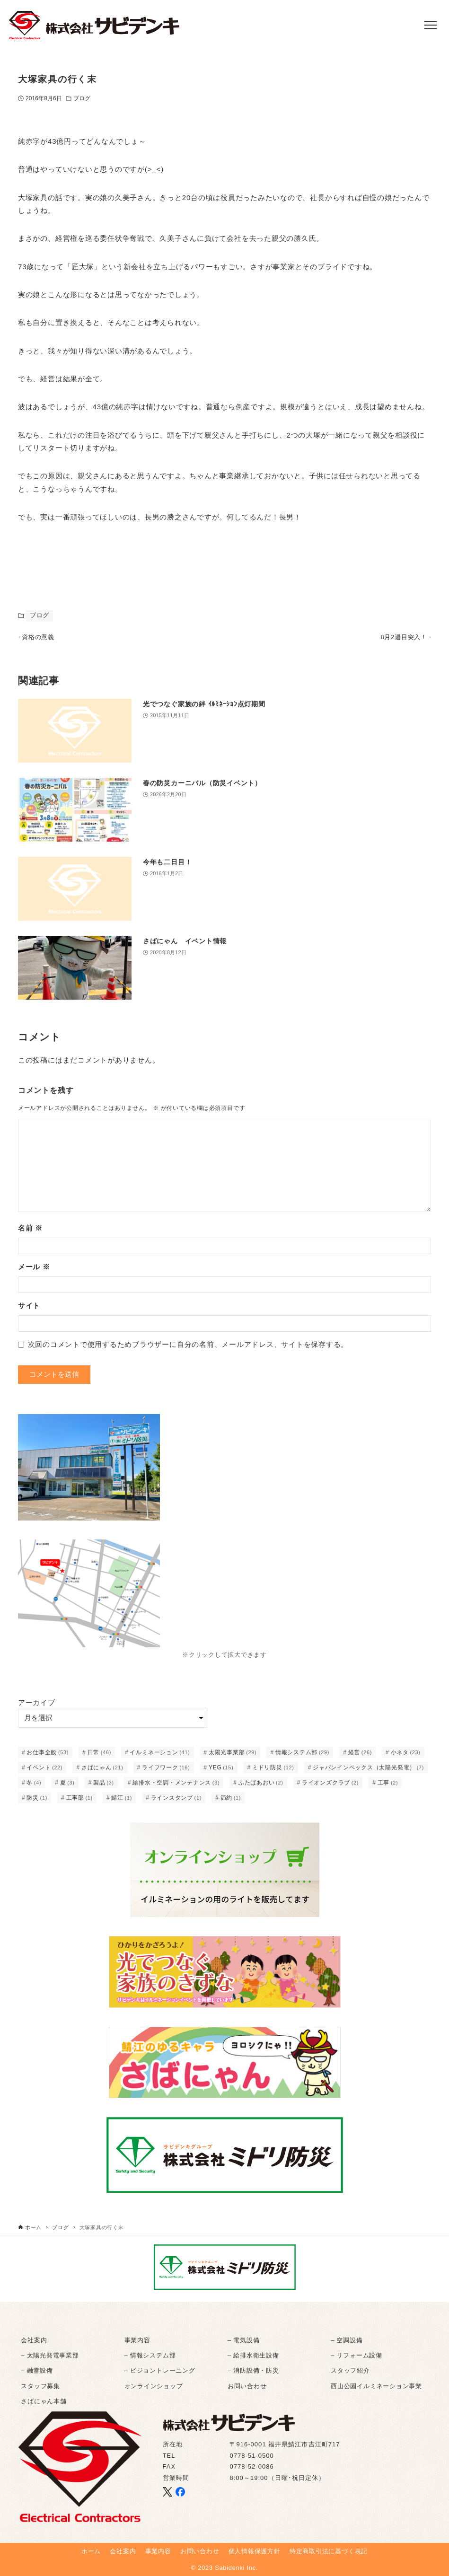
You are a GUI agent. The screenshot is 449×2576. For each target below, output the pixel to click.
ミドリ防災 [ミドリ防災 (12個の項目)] (273, 1772)
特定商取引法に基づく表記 (329, 2551)
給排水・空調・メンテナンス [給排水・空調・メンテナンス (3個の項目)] (176, 1787)
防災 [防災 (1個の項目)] (36, 1802)
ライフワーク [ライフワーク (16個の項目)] (166, 1772)
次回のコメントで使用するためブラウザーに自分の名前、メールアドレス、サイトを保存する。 (188, 1349)
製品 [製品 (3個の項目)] (103, 1787)
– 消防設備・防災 (253, 2370)
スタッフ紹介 (350, 2370)
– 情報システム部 (150, 2355)
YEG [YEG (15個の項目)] (221, 1772)
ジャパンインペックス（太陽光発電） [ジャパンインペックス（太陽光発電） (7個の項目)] (368, 1772)
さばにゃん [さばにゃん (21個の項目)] (102, 1772)
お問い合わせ (247, 2386)
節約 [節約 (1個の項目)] (230, 1802)
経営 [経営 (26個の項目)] (360, 1757)
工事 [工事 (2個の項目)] (388, 1787)
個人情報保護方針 (255, 2551)
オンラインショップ (153, 2386)
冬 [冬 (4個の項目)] (33, 1787)
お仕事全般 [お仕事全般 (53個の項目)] (47, 1757)
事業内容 (137, 2340)
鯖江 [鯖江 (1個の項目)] (121, 1802)
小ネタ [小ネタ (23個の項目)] (406, 1757)
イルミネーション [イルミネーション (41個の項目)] (160, 1757)
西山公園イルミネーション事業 (376, 2386)
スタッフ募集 (40, 2386)
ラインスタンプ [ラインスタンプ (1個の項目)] (176, 1802)
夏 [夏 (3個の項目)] (67, 1787)
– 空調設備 (346, 2340)
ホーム (91, 2551)
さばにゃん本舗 (43, 2401)
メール (34, 1271)
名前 (30, 1232)
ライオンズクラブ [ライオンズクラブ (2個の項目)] (330, 1787)
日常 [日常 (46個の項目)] (99, 1757)
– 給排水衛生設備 (253, 2355)
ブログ (81, 98)
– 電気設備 (243, 2340)
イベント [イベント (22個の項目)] (44, 1772)
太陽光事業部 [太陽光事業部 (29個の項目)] (233, 1757)
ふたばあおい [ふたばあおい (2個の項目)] (260, 1787)
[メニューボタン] (430, 25)
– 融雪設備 (37, 2370)
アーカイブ (36, 1707)
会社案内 (34, 2340)
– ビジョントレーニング (159, 2370)
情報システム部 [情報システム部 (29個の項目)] (302, 1757)
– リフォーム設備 (356, 2355)
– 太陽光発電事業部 (50, 2355)
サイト (29, 1310)
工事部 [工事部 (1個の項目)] (79, 1802)
